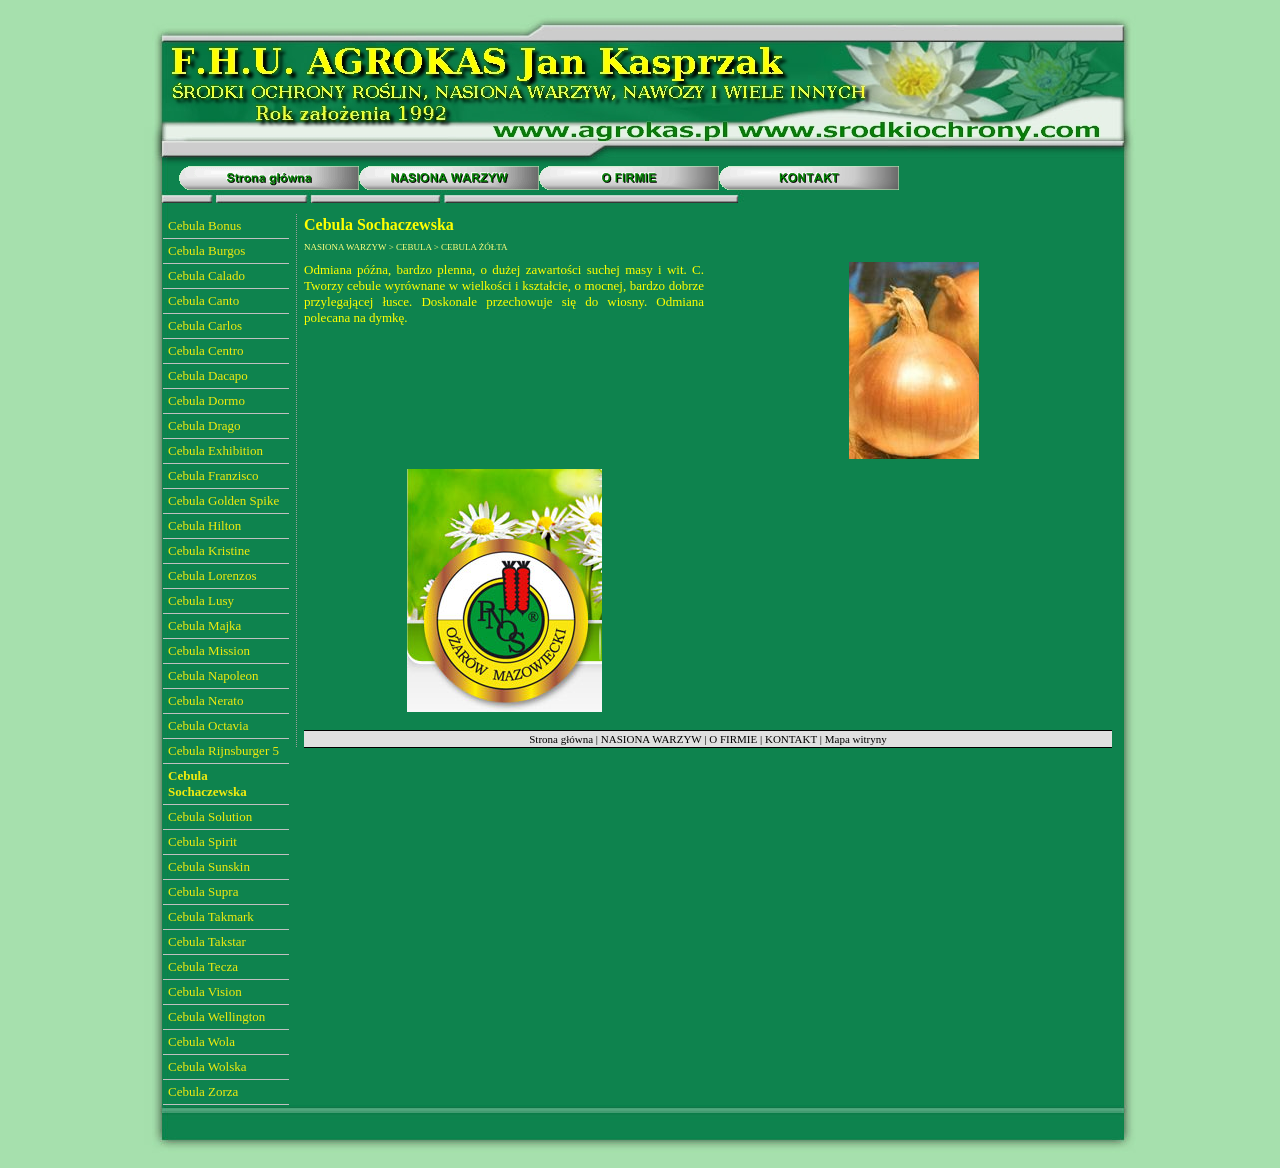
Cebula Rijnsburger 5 (223, 750)
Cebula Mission (209, 650)
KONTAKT (791, 739)
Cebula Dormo (206, 400)
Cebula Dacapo (208, 375)
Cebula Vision (205, 991)
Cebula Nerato (205, 700)
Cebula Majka (204, 625)
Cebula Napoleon (213, 675)
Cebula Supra (203, 891)
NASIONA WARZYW (651, 739)
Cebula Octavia (208, 725)
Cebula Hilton (204, 525)
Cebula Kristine (209, 550)
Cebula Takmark (211, 916)
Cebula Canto (203, 300)
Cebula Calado (206, 275)
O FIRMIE (733, 739)
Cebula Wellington (216, 1016)
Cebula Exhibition (215, 450)
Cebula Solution (210, 816)
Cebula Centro (205, 350)
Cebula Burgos (206, 250)
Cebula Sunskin (209, 866)
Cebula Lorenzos (212, 575)
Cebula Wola (201, 1041)
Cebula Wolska (207, 1066)
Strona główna (561, 739)
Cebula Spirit (202, 841)
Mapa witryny (856, 739)
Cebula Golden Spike (223, 500)
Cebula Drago (204, 425)
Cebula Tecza (203, 966)
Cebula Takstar (207, 941)
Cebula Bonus (204, 225)
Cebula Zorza (203, 1091)
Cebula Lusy (201, 600)
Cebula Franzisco (213, 475)
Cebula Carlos (205, 325)
